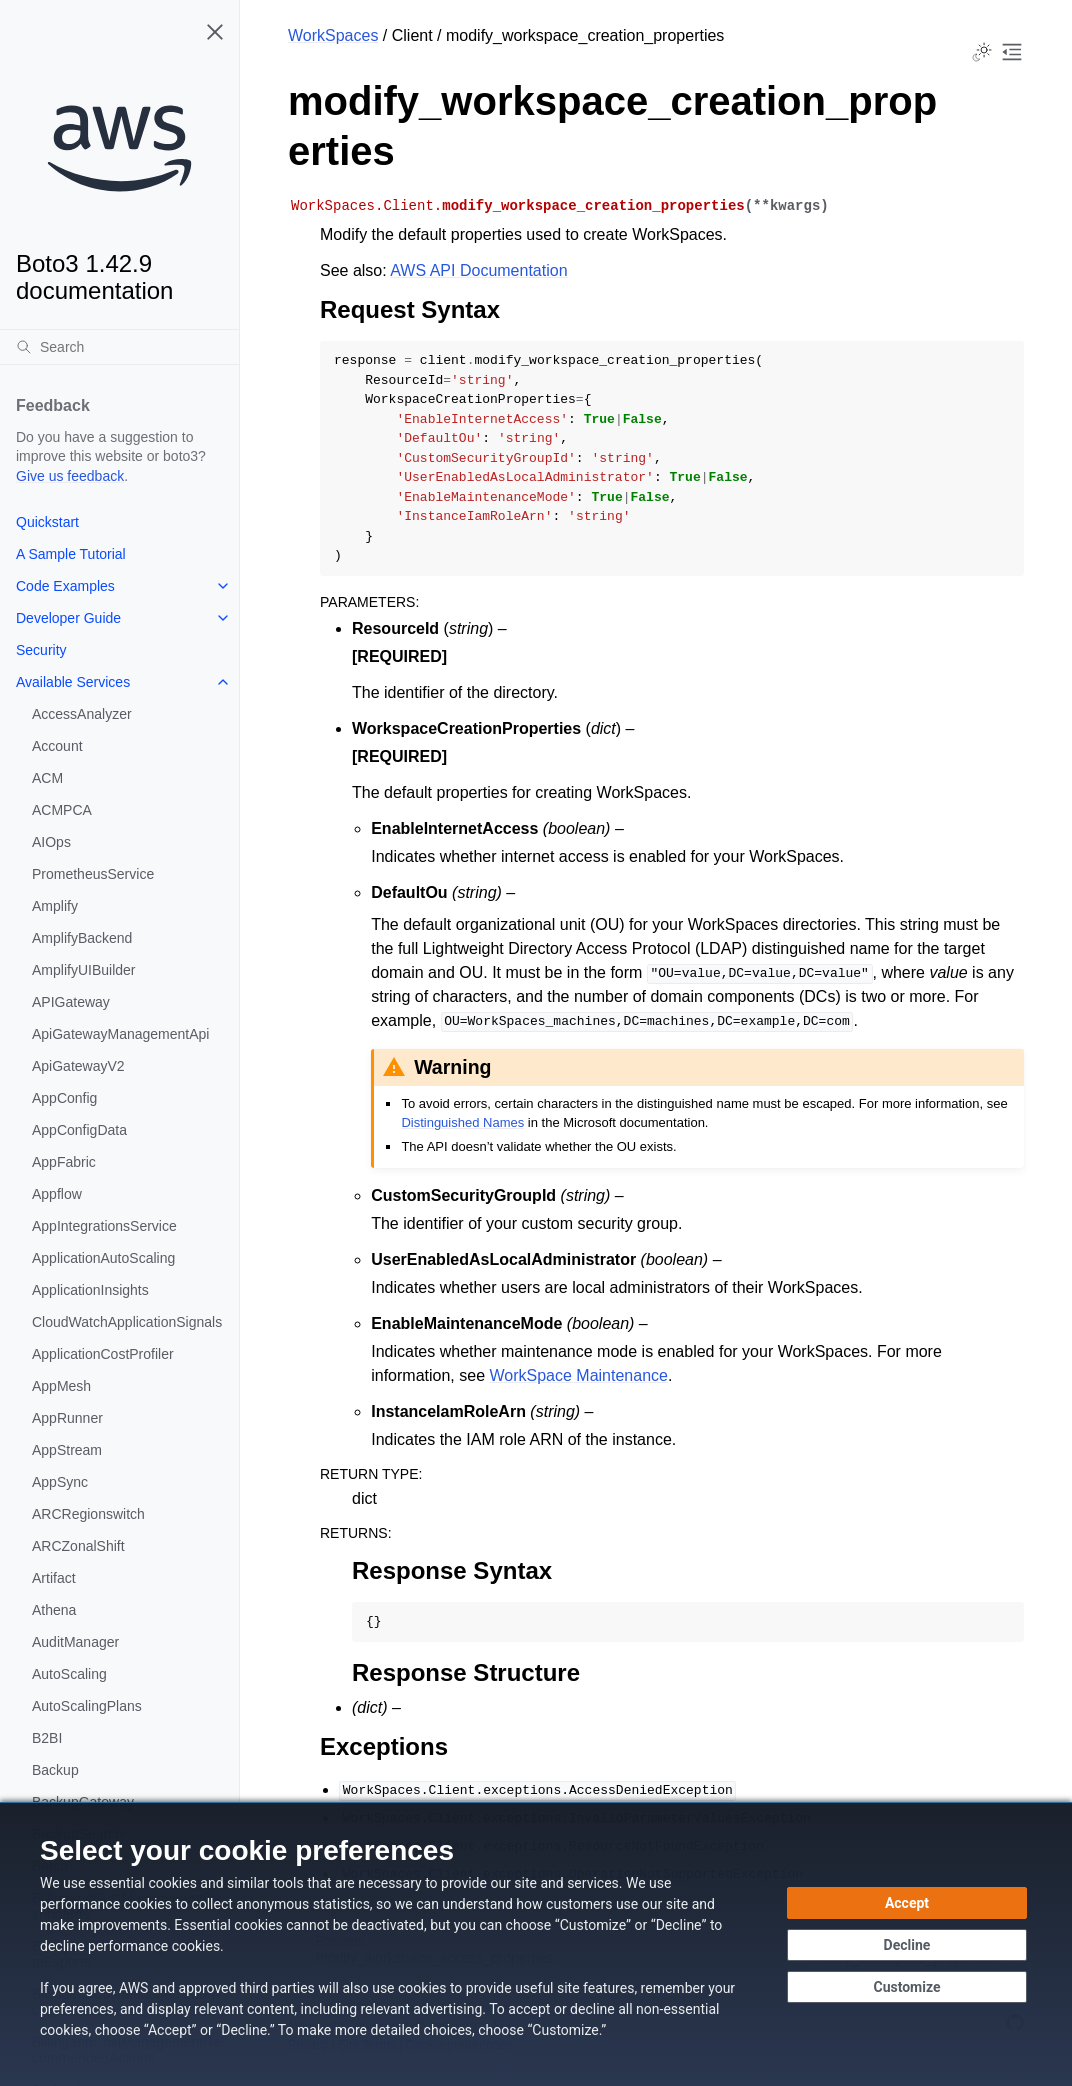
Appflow (57, 1194)
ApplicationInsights (90, 1290)
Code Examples (65, 586)
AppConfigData (79, 1130)
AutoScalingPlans (87, 1706)
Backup (55, 1770)
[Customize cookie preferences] (907, 1987)
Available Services (73, 682)
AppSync (60, 1482)
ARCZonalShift (78, 1546)
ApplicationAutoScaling (103, 1258)
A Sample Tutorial (71, 554)
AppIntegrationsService (104, 1226)
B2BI (47, 1738)
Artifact (54, 1578)
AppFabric (64, 1162)
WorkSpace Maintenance (578, 1375)
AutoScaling (69, 1674)
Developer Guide (68, 618)
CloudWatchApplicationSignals (127, 1322)
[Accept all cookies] (907, 1903)
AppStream (67, 1450)
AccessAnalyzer (82, 714)
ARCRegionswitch (88, 1514)
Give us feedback (70, 476)
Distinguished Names (462, 1122)
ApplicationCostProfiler (103, 1354)
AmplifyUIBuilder (83, 970)
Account (57, 746)
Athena (54, 1610)
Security (41, 650)
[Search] (119, 347)
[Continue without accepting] (907, 1945)
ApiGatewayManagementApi (120, 1034)
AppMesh (61, 1386)
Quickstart (47, 522)
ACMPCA (62, 810)
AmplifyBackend (82, 938)
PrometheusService (93, 874)
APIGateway (71, 1002)
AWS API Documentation (478, 270)
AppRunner (67, 1418)
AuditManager (75, 1642)
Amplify (55, 906)
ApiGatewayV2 (78, 1066)
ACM (47, 778)
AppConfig (64, 1098)
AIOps (51, 842)
